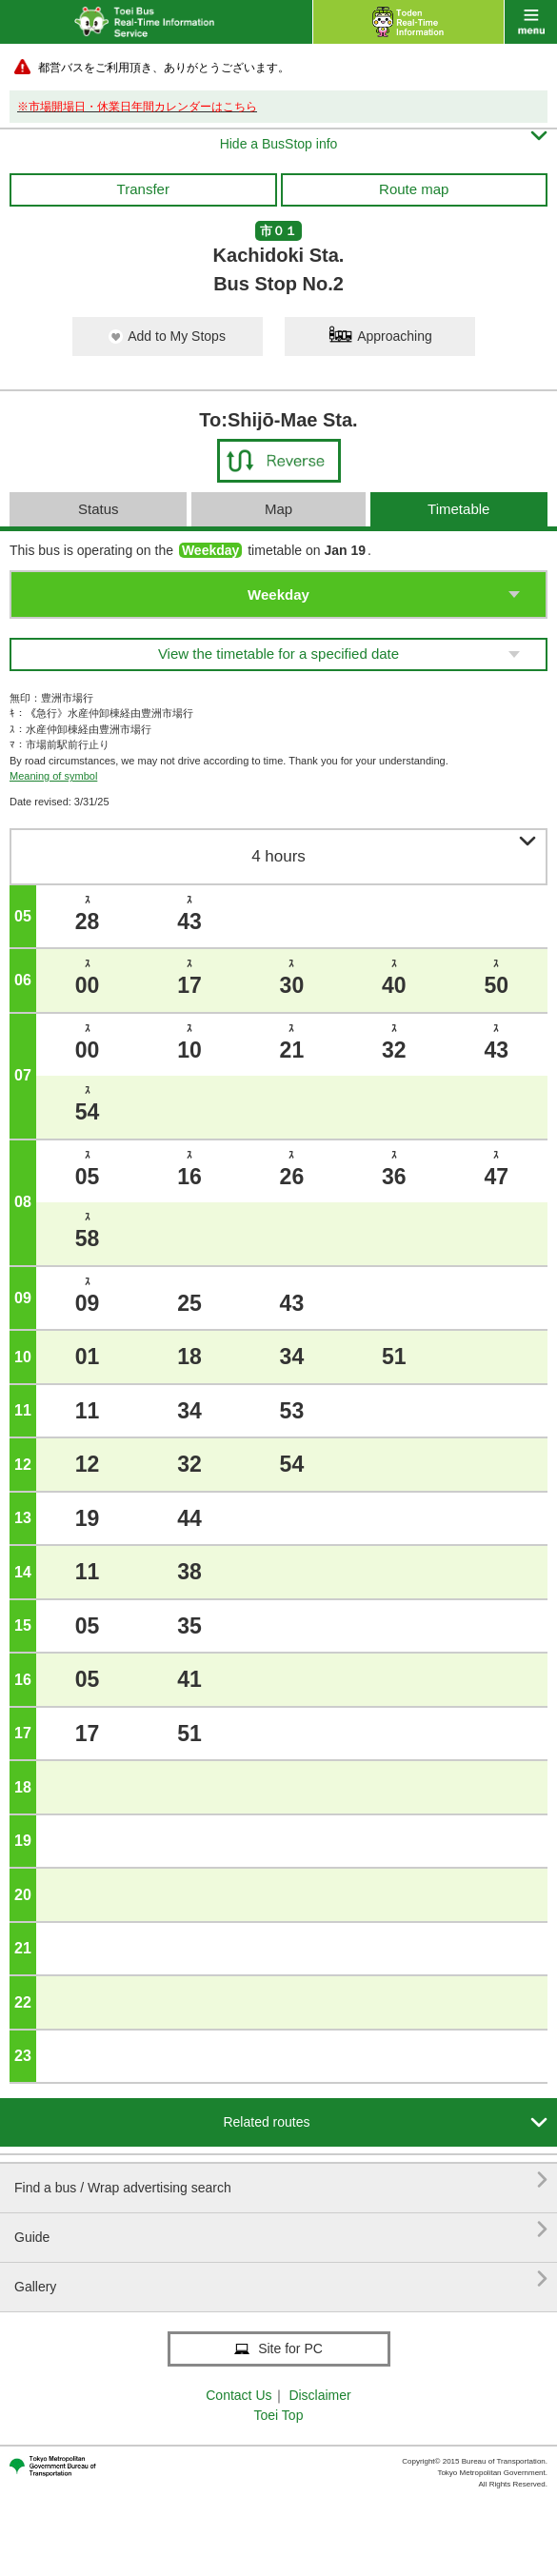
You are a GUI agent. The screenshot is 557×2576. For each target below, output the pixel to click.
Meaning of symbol (53, 776)
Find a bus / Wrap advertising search (280, 2180)
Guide (280, 2230)
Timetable (458, 509)
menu (531, 22)
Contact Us (238, 2395)
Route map (413, 189)
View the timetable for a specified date (278, 653)
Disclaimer (319, 2395)
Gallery (280, 2279)
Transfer (143, 189)
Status (98, 509)
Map (278, 509)
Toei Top (279, 2415)
